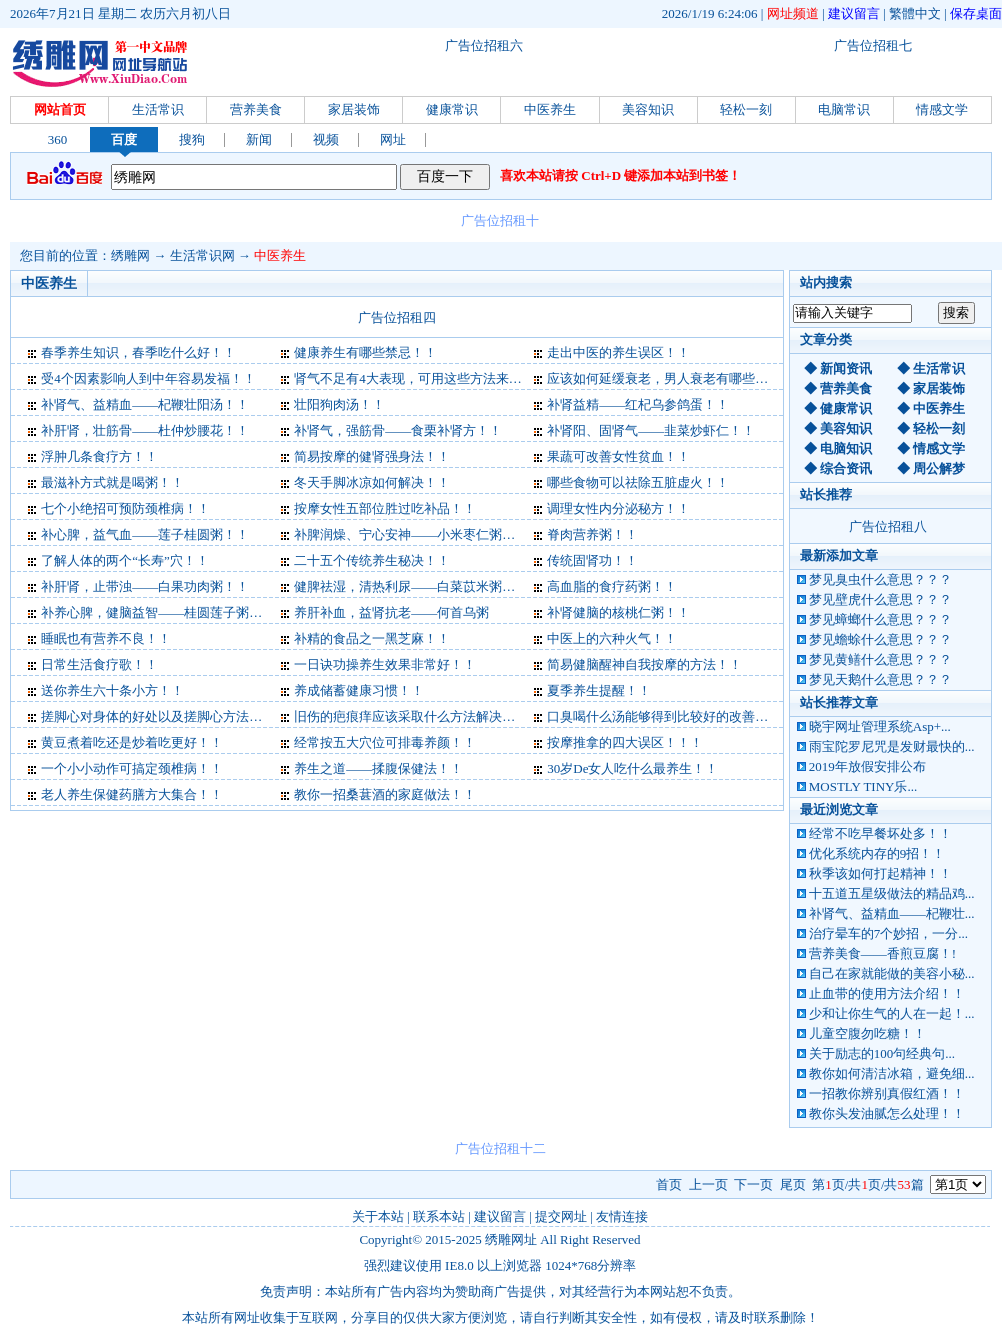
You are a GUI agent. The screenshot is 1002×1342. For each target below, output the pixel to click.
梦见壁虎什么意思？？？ (880, 599)
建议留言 (854, 13)
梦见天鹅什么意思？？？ (880, 679)
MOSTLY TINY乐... (863, 786)
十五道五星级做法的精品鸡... (892, 893)
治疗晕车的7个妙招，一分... (888, 933)
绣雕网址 (511, 1239)
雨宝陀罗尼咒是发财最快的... (892, 746)
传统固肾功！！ (592, 560)
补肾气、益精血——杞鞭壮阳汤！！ (145, 404)
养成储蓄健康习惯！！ (359, 690)
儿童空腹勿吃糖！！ (867, 1033)
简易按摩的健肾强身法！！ (372, 456)
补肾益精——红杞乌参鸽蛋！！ (638, 404)
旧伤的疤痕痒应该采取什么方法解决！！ (411, 716)
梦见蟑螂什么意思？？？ (880, 619)
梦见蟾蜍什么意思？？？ (880, 639)
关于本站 (378, 1216)
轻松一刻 (746, 109)
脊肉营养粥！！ (592, 534)
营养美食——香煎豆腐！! (882, 953)
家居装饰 (354, 109)
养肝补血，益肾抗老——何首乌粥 (391, 612)
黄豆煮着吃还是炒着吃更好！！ (132, 742)
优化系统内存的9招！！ (877, 853)
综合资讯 (846, 468)
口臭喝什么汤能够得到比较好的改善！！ (664, 716)
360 (58, 139)
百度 (124, 139)
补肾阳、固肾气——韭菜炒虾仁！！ (651, 430)
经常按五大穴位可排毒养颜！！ (385, 742)
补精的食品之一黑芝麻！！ (372, 638)
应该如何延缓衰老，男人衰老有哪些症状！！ (677, 378)
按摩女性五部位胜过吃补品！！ (385, 508)
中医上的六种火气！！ (612, 638)
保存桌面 (976, 13)
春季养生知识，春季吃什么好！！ (138, 352)
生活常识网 (202, 255)
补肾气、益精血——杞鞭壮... (892, 913)
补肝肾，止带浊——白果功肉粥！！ (145, 586)
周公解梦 (939, 468)
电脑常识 (844, 109)
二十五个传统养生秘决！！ (372, 560)
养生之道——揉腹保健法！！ (378, 768)
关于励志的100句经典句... (882, 1053)
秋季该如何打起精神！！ (880, 873)
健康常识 (452, 109)
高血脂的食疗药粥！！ (612, 586)
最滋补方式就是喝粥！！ (112, 482)
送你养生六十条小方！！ (112, 690)
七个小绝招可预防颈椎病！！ (125, 508)
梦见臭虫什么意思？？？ (880, 579)
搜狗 (192, 139)
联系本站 (439, 1216)
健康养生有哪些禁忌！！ (365, 352)
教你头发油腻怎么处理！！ (887, 1113)
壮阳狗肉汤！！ (339, 404)
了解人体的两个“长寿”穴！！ (125, 560)
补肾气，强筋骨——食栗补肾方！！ (398, 430)
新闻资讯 (846, 368)
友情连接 (622, 1216)
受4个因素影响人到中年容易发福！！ (148, 378)
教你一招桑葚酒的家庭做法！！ (385, 794)
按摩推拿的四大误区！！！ (625, 742)
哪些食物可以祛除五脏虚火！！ (638, 482)
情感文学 (942, 109)
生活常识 (158, 109)
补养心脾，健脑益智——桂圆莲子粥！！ (158, 612)
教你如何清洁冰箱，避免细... (892, 1073)
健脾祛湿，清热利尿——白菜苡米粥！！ (411, 586)
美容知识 (648, 109)
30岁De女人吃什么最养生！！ (632, 768)
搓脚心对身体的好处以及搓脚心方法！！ (158, 716)
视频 (326, 139)
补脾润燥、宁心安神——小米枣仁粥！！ (411, 534)
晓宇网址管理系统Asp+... (880, 726)
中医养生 (550, 109)
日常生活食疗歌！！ (99, 664)
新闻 (259, 139)
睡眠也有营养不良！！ (106, 638)
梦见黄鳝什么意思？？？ (880, 659)
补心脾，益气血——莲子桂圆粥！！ (145, 534)
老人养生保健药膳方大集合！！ (132, 794)
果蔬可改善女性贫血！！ (618, 456)
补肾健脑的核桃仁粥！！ (618, 612)
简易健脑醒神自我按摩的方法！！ (644, 664)
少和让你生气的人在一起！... (892, 1013)
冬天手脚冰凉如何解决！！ (372, 482)
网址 (393, 139)
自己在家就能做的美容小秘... (892, 973)
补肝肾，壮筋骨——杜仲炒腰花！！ (145, 430)
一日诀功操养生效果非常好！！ (385, 664)
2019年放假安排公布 (867, 766)
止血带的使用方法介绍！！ (887, 993)
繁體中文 (915, 13)
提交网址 (561, 1216)
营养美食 (256, 109)
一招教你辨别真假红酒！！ (887, 1093)
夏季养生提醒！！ (599, 690)
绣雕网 (130, 255)
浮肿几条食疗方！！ (99, 456)
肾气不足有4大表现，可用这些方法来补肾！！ (427, 378)
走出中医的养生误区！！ (618, 352)
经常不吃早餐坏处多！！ (880, 833)
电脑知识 (846, 448)
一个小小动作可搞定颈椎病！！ (132, 768)
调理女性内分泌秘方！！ (618, 508)
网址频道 (793, 13)
